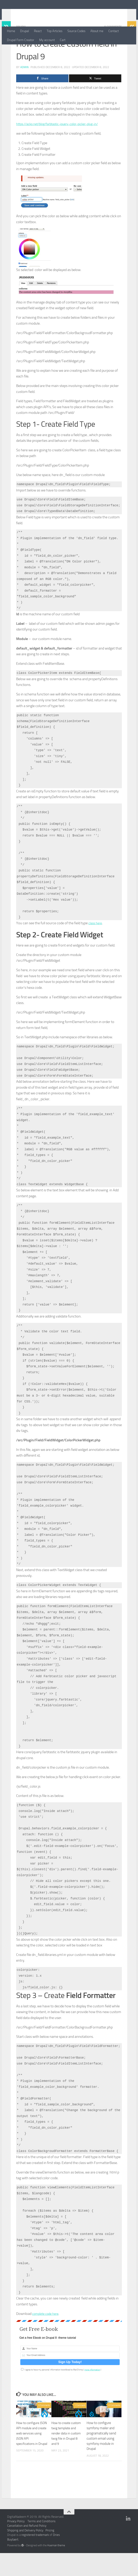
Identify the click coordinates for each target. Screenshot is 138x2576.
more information (92, 2392)
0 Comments (112, 50)
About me (96, 31)
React (38, 31)
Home (11, 31)
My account (47, 40)
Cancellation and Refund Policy (26, 2548)
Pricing (49, 2553)
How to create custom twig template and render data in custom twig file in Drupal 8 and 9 (65, 2456)
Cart (62, 40)
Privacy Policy (16, 2544)
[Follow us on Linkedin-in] (128, 2541)
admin (24, 90)
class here (95, 946)
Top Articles (54, 31)
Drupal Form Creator (20, 40)
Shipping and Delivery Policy (25, 2553)
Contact (113, 31)
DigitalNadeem (33, 13)
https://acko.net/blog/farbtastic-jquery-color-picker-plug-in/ (62, 147)
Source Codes (76, 31)
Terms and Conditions (41, 2544)
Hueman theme (56, 2568)
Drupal (24, 31)
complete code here (47, 2336)
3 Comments (44, 2428)
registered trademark (35, 2558)
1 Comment (80, 2428)
